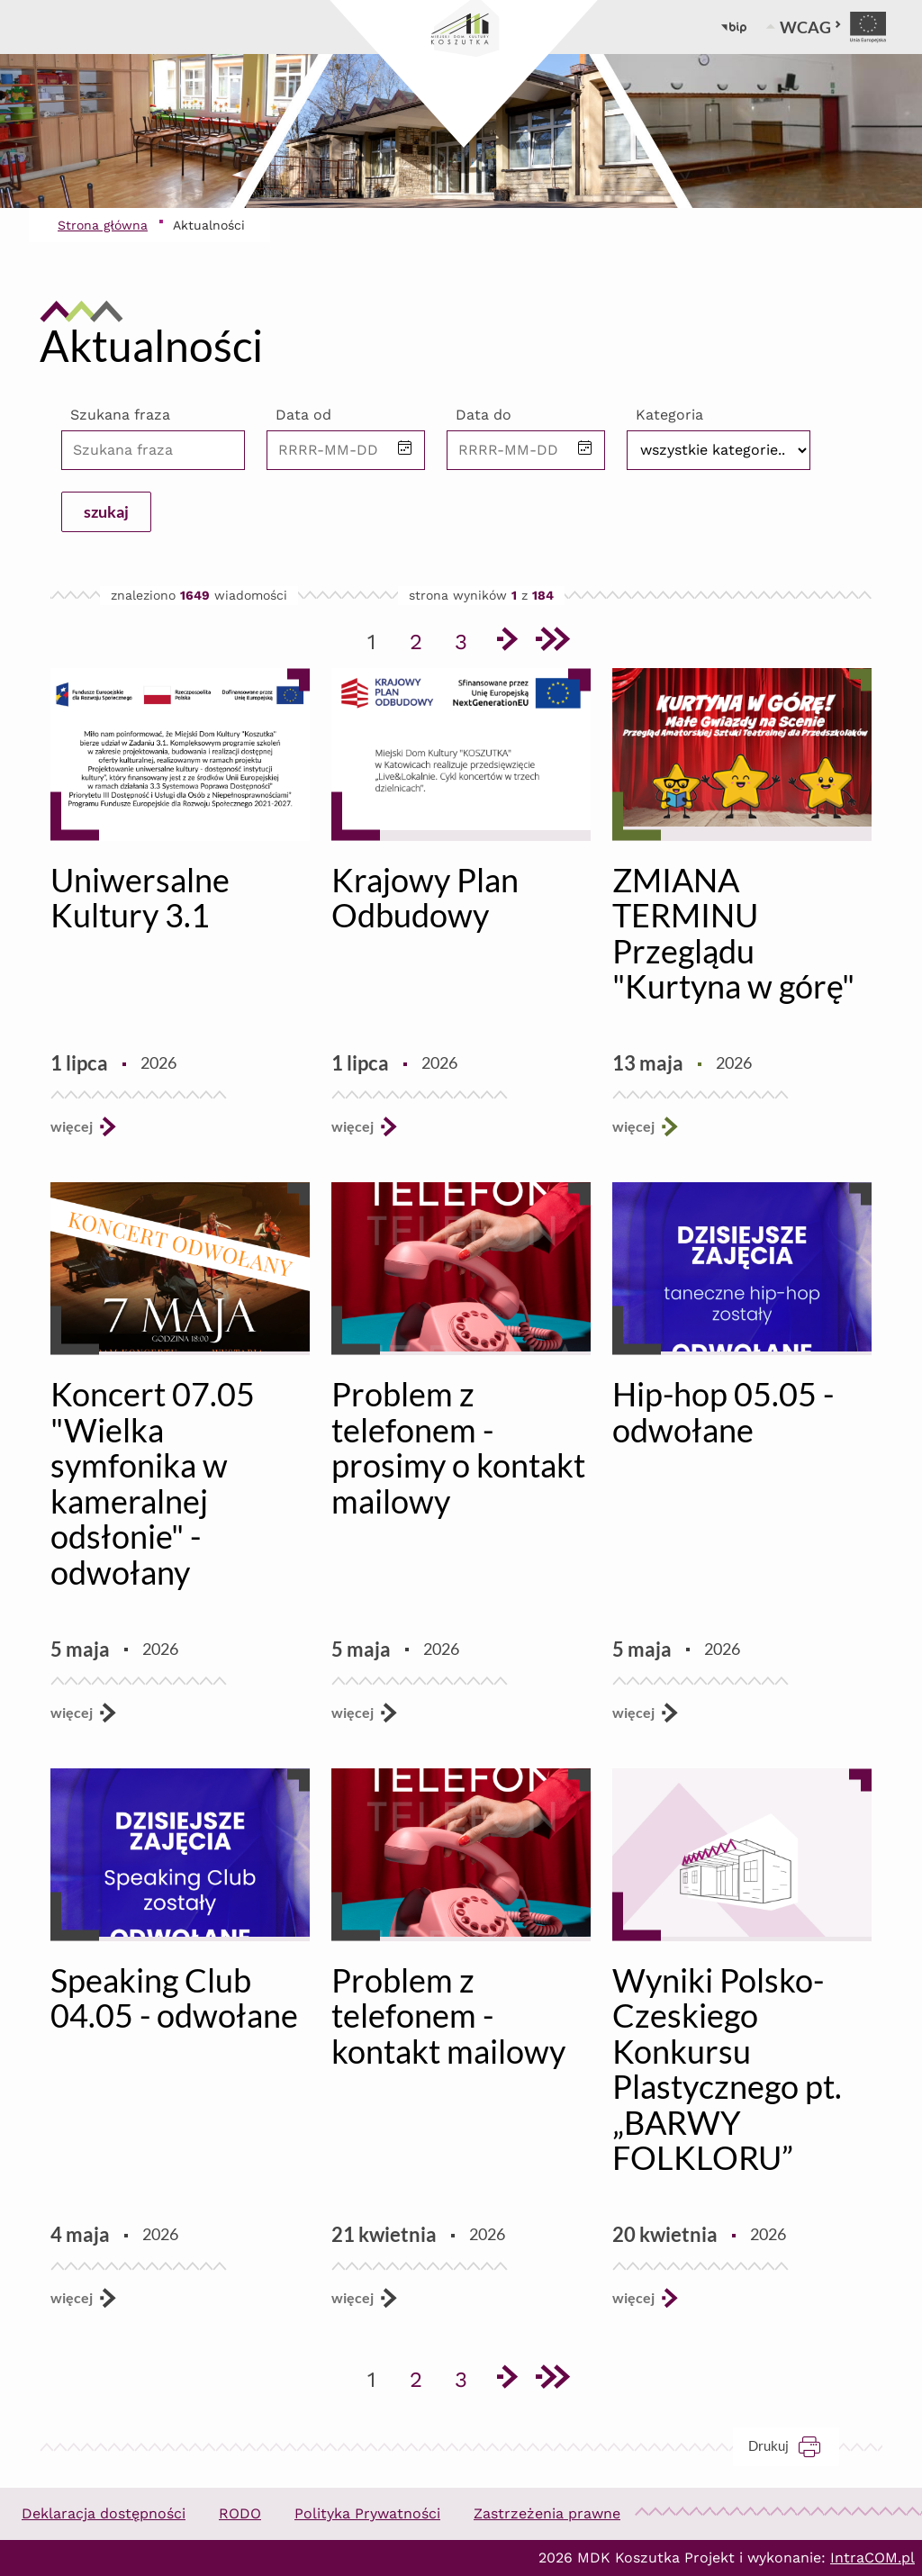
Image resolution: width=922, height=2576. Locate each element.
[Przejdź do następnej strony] (506, 642)
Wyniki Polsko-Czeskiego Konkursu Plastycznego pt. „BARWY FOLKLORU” (727, 2069)
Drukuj (793, 2446)
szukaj (106, 511)
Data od (303, 414)
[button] (405, 449)
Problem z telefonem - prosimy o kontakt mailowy (458, 1447)
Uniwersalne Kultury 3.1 (140, 897)
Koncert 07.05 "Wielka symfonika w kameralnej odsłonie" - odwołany (152, 1483)
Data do (483, 414)
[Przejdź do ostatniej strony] (551, 642)
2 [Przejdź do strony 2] (422, 638)
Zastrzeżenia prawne (547, 2513)
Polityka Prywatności (367, 2513)
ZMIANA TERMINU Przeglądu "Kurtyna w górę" (733, 933)
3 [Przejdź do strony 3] (467, 638)
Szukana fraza (120, 414)
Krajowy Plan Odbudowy (425, 897)
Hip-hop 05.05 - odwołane (723, 1412)
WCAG (811, 27)
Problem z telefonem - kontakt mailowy (448, 2015)
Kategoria (669, 414)
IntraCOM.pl (872, 2557)
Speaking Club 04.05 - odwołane (174, 1998)
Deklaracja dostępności (103, 2513)
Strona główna (103, 225)
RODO (240, 2513)
